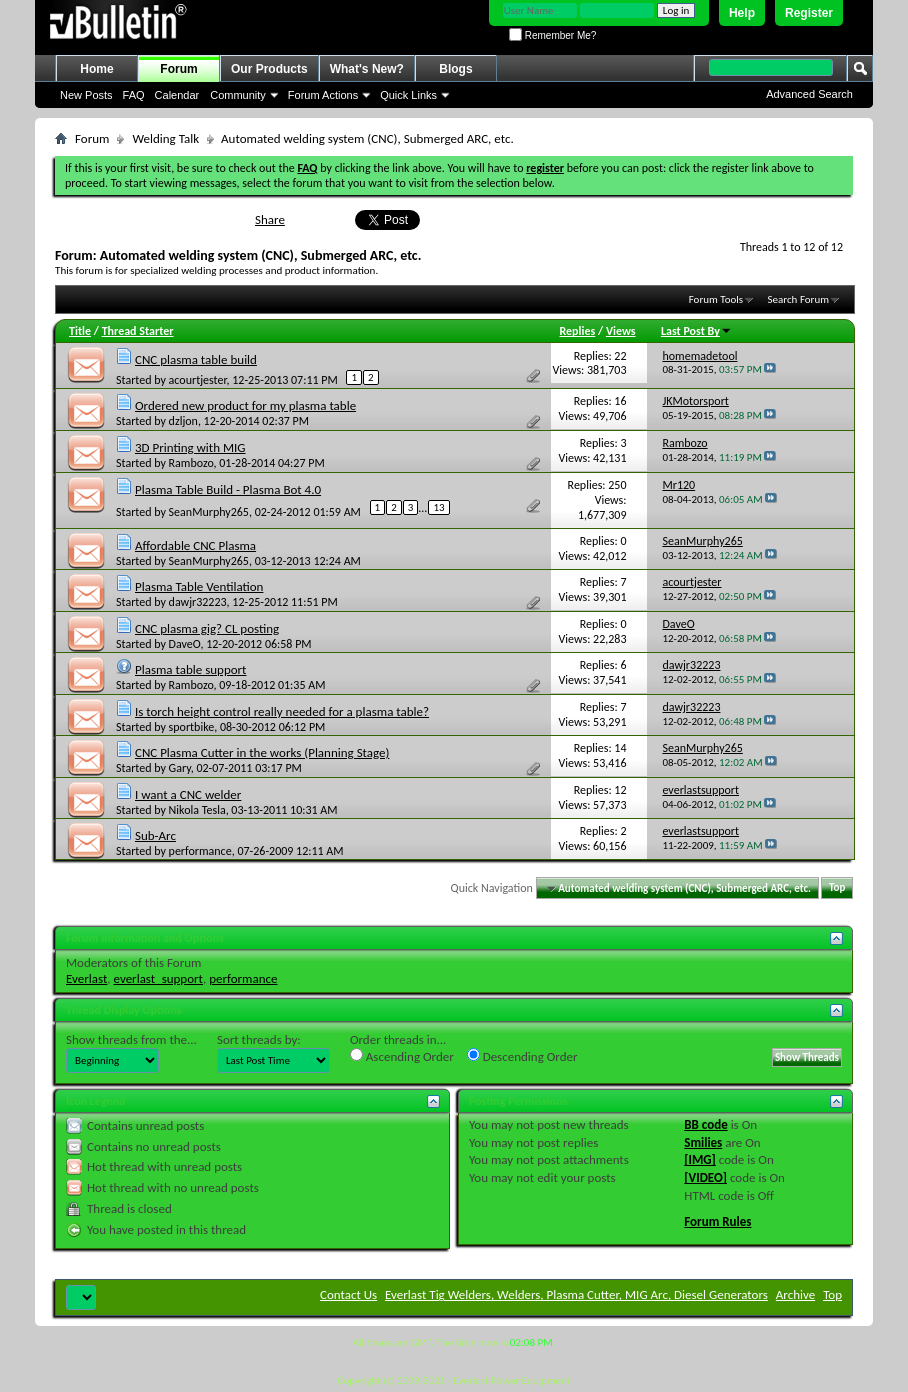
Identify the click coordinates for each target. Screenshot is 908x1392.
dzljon (183, 421)
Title (80, 331)
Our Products (269, 69)
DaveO (185, 644)
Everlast (86, 978)
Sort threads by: (259, 1039)
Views (621, 331)
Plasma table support (191, 669)
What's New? (367, 69)
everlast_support (158, 978)
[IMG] (700, 1159)
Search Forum (799, 299)
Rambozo (191, 463)
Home (96, 69)
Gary (180, 768)
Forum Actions (323, 95)
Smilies (703, 1142)
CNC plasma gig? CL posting (207, 628)
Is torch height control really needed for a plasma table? (282, 711)
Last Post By (696, 331)
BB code (705, 1124)
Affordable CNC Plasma (195, 545)
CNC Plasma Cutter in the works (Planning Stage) (262, 752)
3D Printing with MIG (190, 447)
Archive (795, 1294)
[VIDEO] (705, 1177)
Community (238, 95)
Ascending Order (402, 1056)
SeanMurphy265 (209, 512)
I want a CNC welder (188, 794)
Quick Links (408, 95)
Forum (178, 69)
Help (742, 13)
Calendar (177, 95)
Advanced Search (809, 94)
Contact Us (348, 1294)
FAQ (134, 95)
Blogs (455, 69)
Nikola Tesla (197, 810)
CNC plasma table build (196, 359)
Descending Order (522, 1056)
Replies (578, 331)
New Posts (86, 95)
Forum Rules (717, 1221)
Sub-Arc (155, 835)
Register (809, 13)
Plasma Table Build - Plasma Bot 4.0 (228, 489)
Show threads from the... (131, 1039)
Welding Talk (165, 138)
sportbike (192, 727)
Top (837, 888)
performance (200, 851)
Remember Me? (552, 35)
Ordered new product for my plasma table (245, 405)
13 (438, 507)
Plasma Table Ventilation (199, 586)
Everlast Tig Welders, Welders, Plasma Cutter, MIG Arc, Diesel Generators (576, 1294)
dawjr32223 (198, 602)
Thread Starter (138, 331)
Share (270, 219)
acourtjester (198, 380)
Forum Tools (716, 299)
